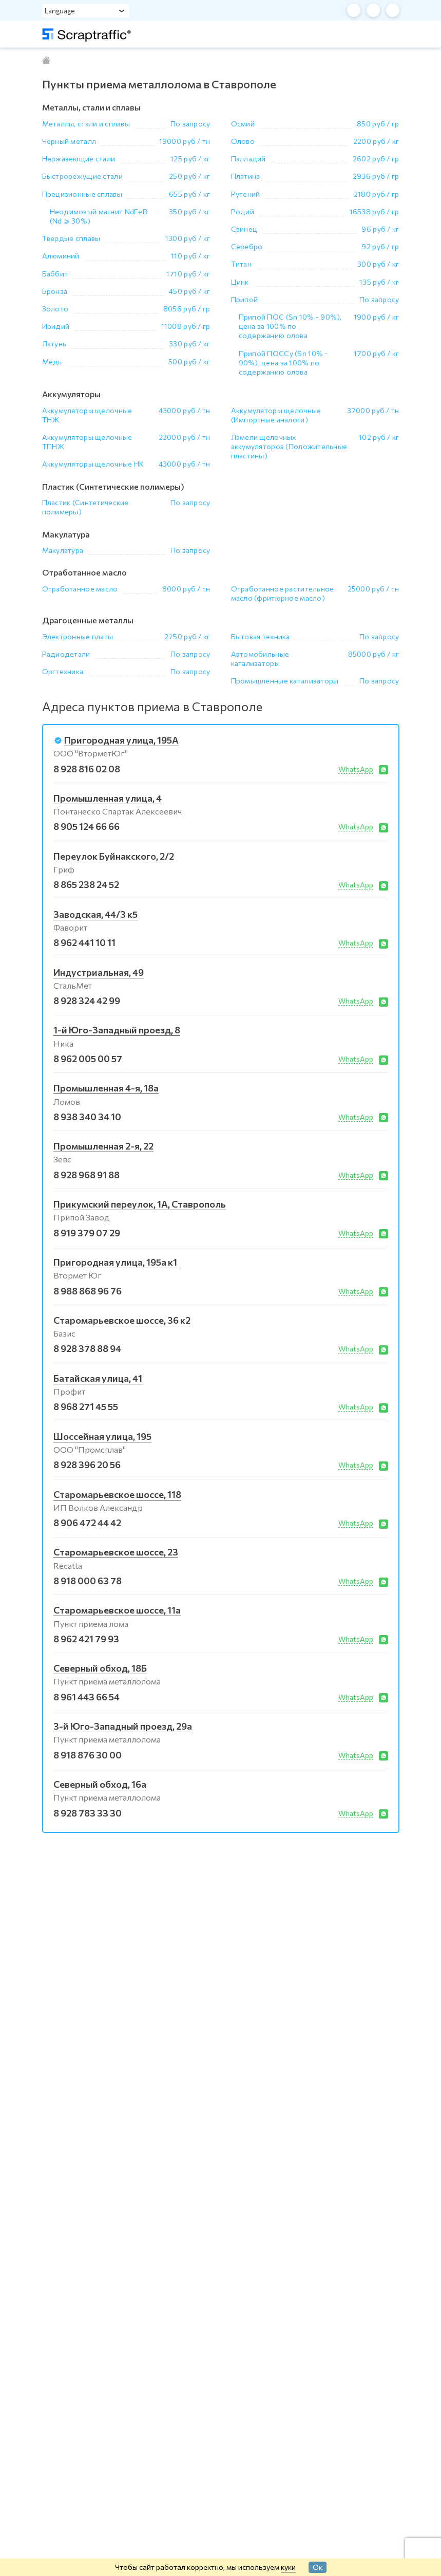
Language (60, 10)
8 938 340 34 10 (87, 1116)
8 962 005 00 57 (87, 1058)
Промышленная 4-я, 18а (106, 1088)
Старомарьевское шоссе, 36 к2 (121, 1320)
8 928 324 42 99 (86, 1000)
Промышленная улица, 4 (107, 798)
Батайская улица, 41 (97, 1378)
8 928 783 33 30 (87, 1813)
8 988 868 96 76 (87, 1290)
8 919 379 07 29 (86, 1232)
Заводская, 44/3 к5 (95, 914)
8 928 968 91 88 (86, 1174)
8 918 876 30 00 (87, 1754)
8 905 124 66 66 (86, 826)
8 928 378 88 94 (87, 1348)
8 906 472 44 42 (87, 1522)
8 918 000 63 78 (87, 1580)
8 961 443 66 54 (86, 1696)
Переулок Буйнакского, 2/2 (113, 856)
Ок (317, 2566)
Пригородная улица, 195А (121, 740)
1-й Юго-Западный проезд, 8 (116, 1029)
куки (288, 2566)
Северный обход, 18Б (100, 1668)
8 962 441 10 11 (84, 942)
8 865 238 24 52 (86, 884)
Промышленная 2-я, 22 (103, 1146)
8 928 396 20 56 (87, 1464)
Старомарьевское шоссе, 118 (117, 1494)
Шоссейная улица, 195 (102, 1436)
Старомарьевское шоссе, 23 (115, 1552)
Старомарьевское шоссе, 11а (117, 1610)
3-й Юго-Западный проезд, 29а (122, 1726)
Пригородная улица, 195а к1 (115, 1262)
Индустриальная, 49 (98, 972)
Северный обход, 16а (99, 1784)
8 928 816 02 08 (86, 768)
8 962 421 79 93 (86, 1638)
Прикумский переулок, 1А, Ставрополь (139, 1204)
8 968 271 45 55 (85, 1406)
